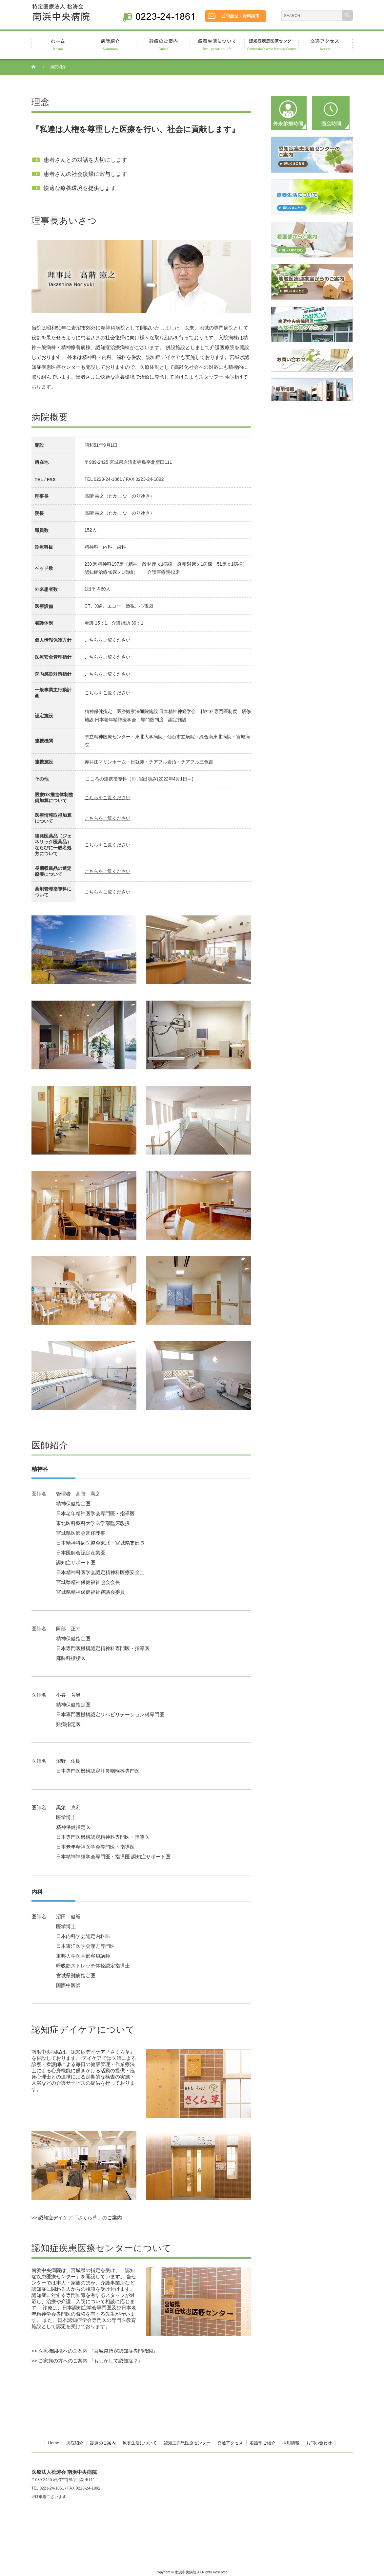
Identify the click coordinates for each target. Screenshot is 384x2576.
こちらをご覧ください (108, 640)
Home (53, 2442)
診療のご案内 (103, 2442)
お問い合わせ (319, 2442)
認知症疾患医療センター (187, 2442)
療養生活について (140, 2442)
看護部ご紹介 (262, 2442)
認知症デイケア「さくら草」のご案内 (80, 2217)
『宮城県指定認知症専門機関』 (123, 2351)
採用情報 (290, 2442)
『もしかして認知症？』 (116, 2360)
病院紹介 (74, 2442)
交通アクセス (230, 2442)
